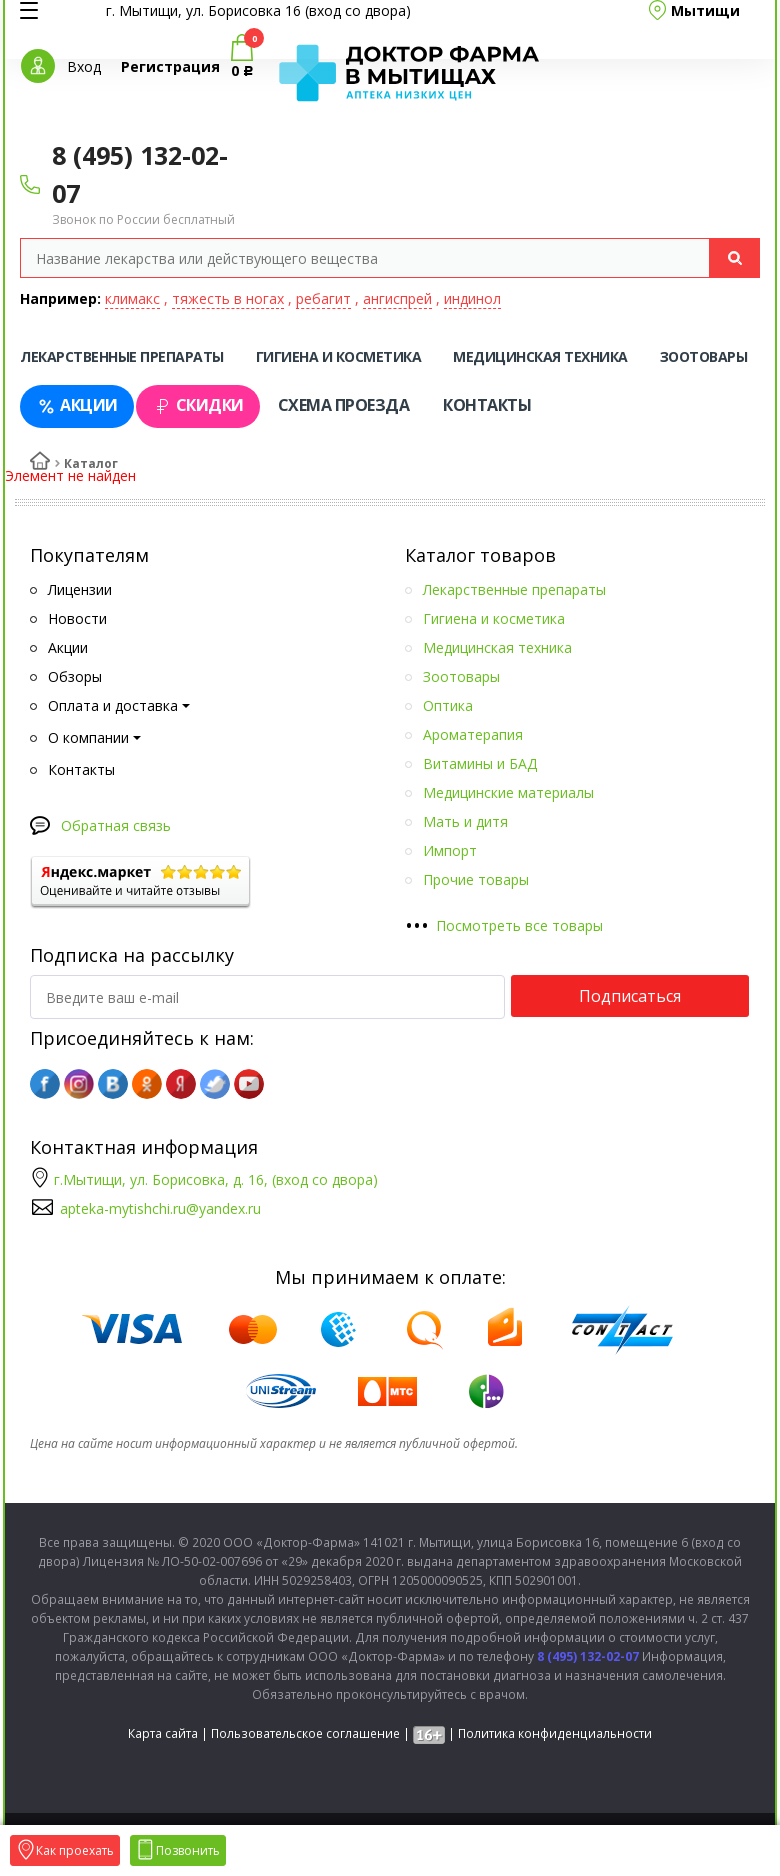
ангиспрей (397, 298)
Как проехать (65, 1850)
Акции (77, 405)
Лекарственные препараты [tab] (122, 356)
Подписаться (630, 996)
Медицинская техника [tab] (540, 356)
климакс (132, 298)
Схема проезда (344, 405)
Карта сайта (163, 1733)
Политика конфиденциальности (555, 1733)
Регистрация (170, 66)
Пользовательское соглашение (305, 1733)
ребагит (323, 298)
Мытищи (705, 10)
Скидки (198, 405)
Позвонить (178, 1850)
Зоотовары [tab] (704, 356)
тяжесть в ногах (228, 298)
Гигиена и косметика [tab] (339, 356)
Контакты (487, 405)
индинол (472, 298)
